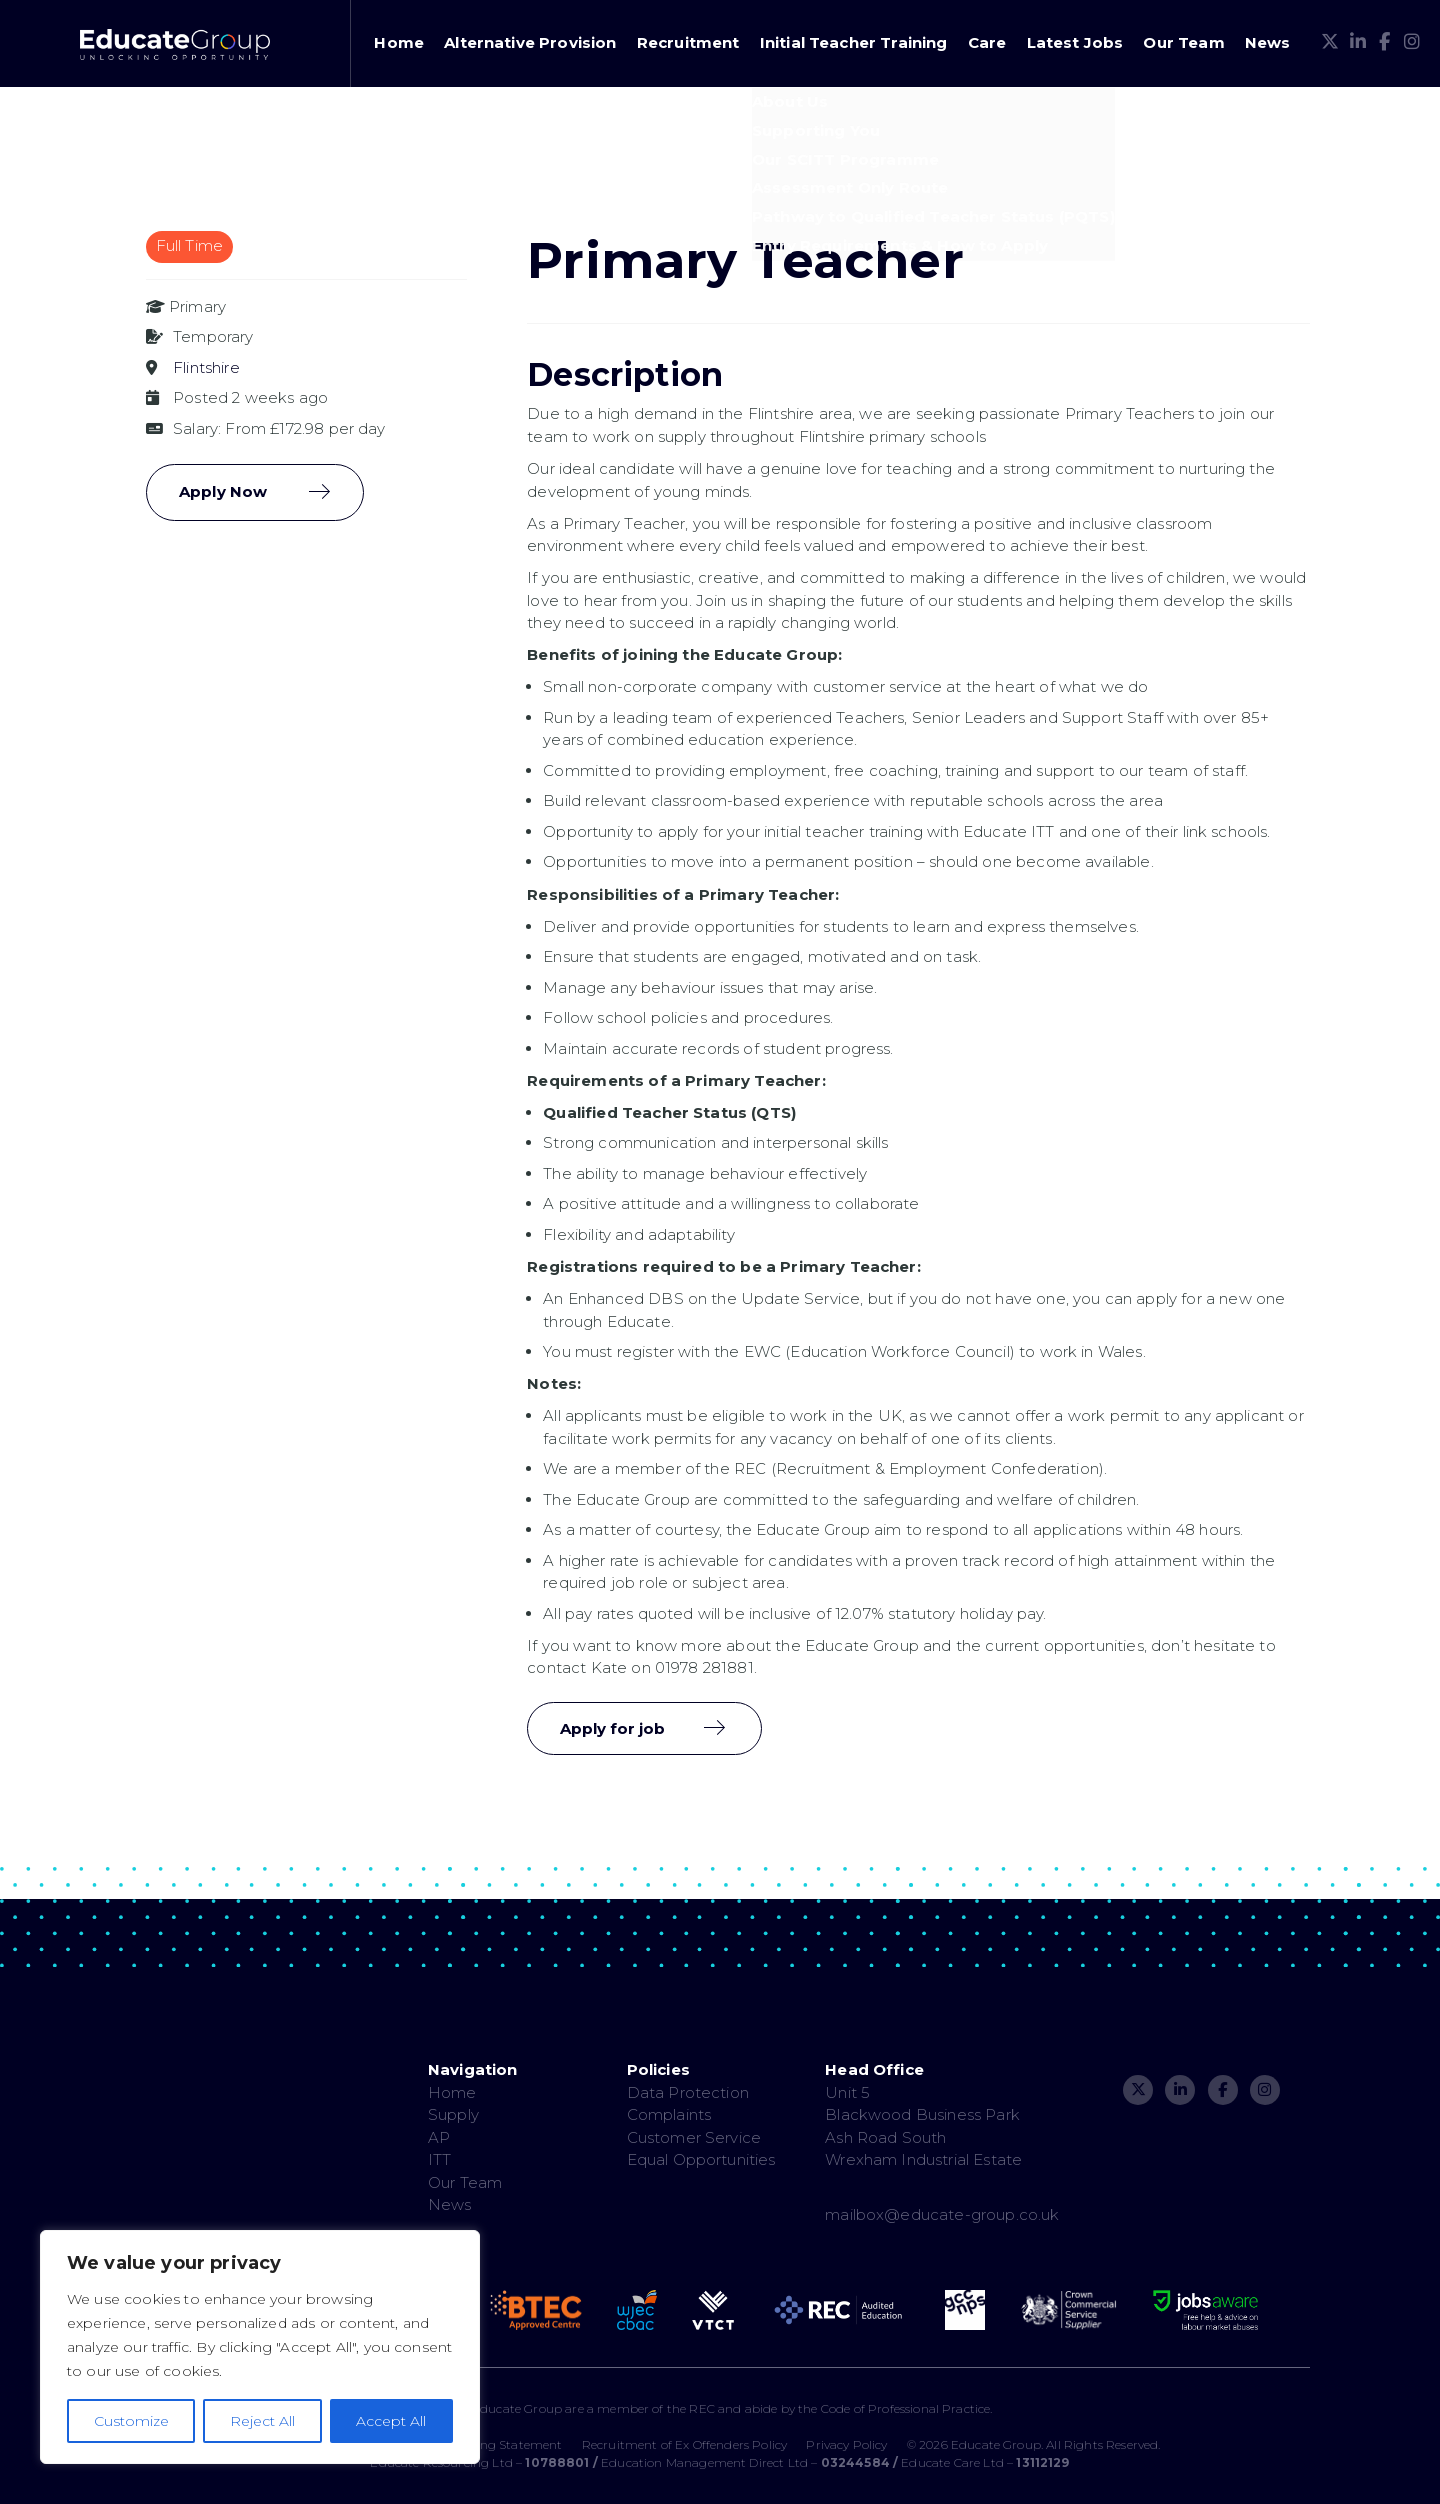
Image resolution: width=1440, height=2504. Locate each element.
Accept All (391, 2421)
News (1268, 42)
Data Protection (688, 2092)
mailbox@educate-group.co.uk (942, 2214)
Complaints (669, 2114)
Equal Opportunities (701, 2159)
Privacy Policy (846, 2444)
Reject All (262, 2421)
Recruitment (688, 42)
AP (439, 2137)
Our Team (1183, 42)
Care (987, 42)
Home (399, 42)
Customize (131, 2421)
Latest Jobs (1075, 42)
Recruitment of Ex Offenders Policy (684, 2444)
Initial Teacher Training (854, 42)
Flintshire (206, 367)
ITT (439, 2159)
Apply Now (223, 491)
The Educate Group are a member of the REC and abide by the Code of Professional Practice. (719, 2408)
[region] (260, 2347)
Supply (453, 2114)
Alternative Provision (530, 42)
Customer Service (694, 2137)
